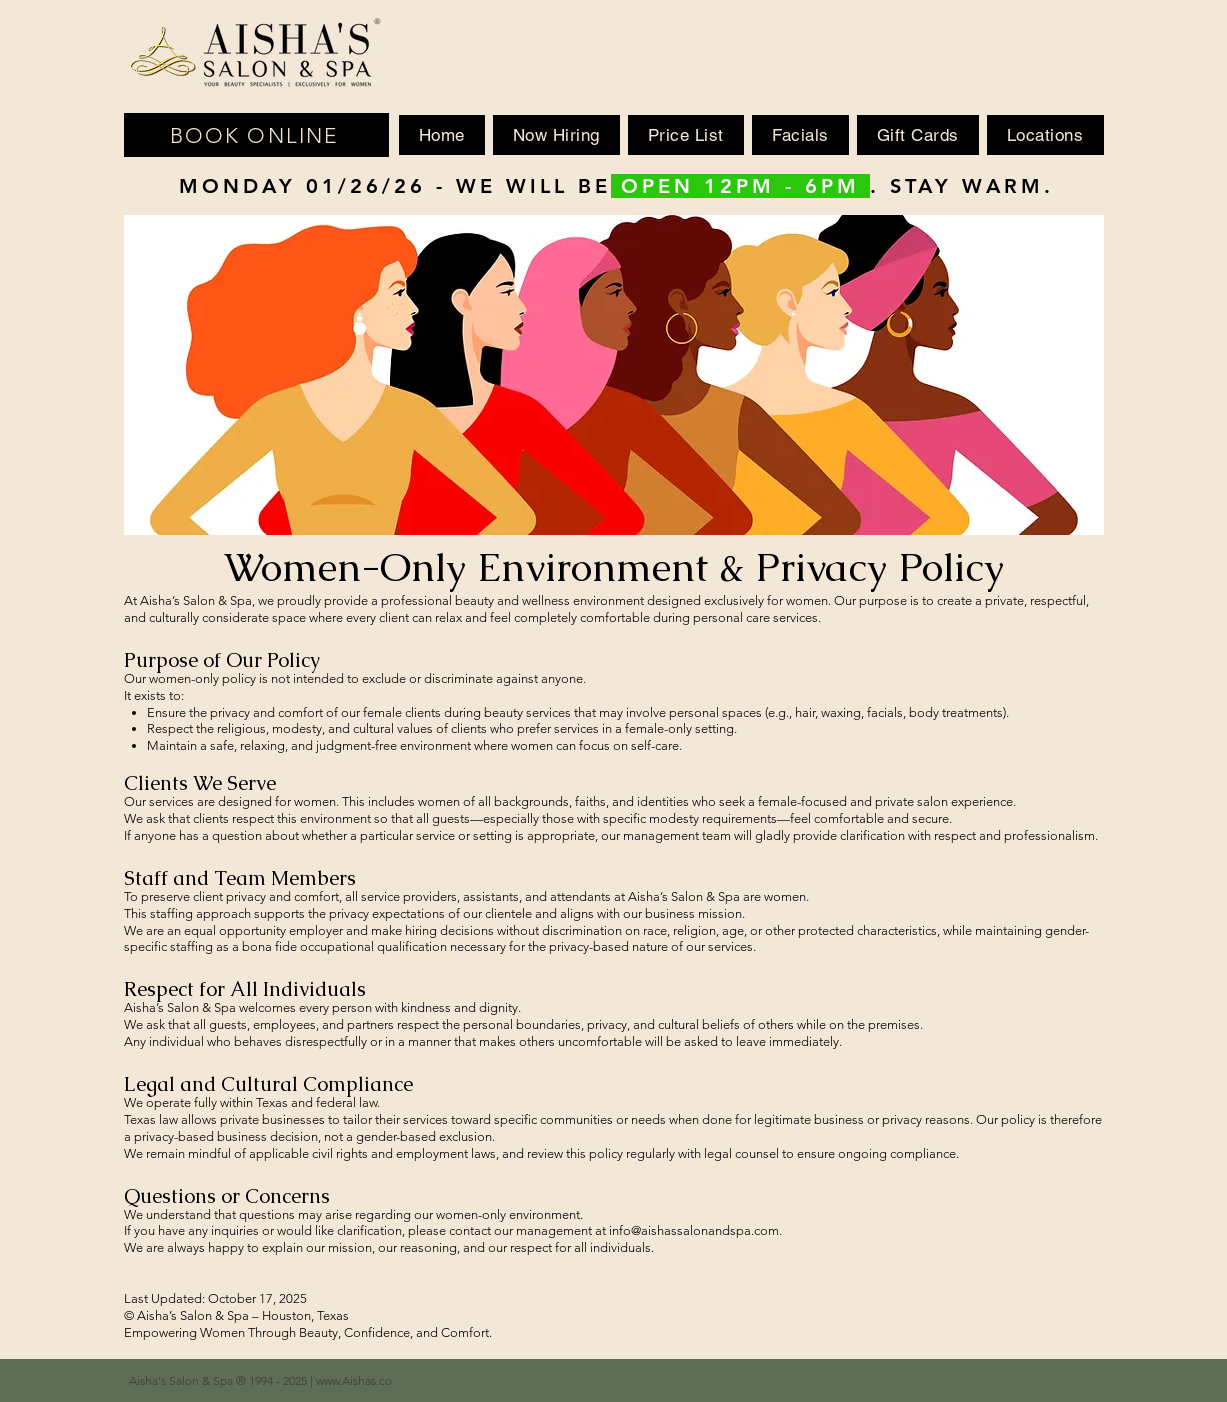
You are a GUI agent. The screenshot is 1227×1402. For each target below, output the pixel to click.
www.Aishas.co (354, 1380)
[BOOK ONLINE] (256, 135)
